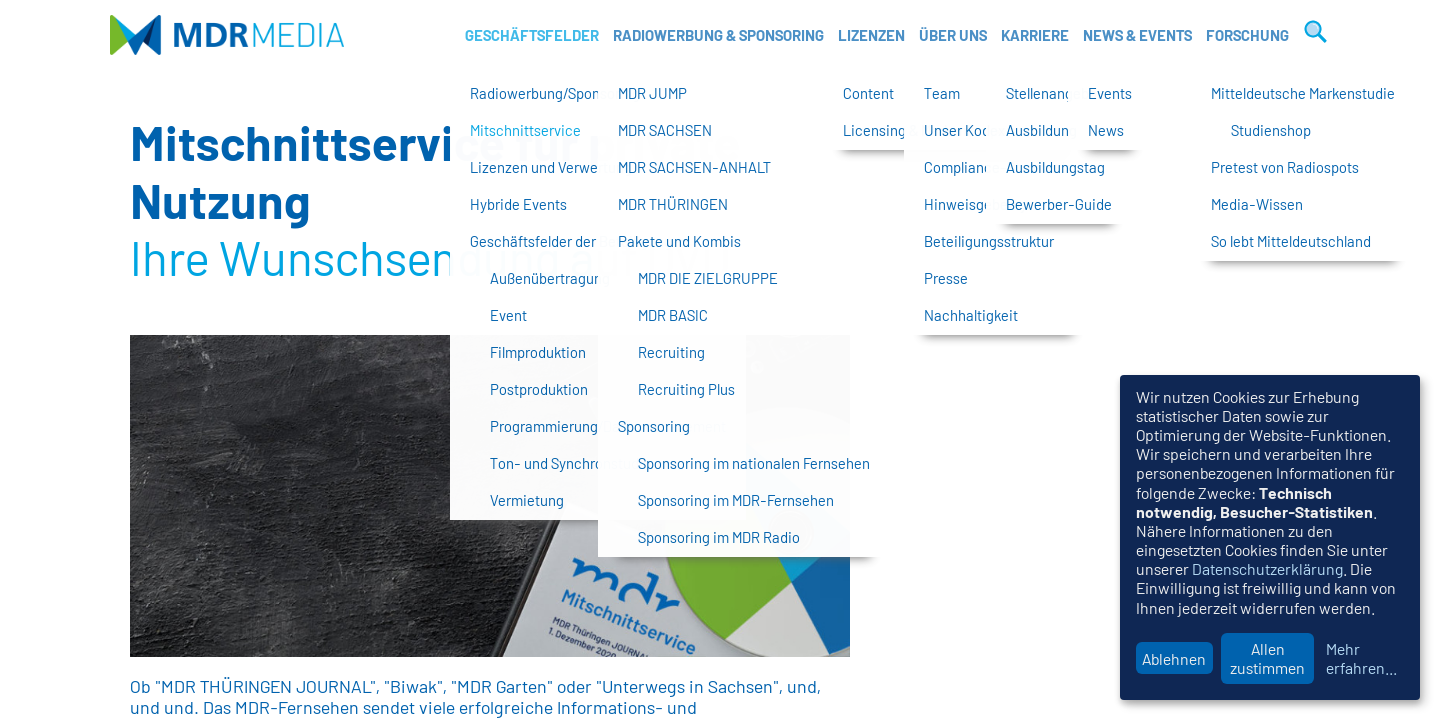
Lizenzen (871, 35)
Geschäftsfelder (532, 35)
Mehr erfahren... (1361, 658)
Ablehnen (1174, 658)
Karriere (1035, 35)
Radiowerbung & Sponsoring (718, 35)
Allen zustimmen (1267, 658)
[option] (490, 496)
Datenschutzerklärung (1267, 568)
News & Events (1137, 35)
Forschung (1247, 35)
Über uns (953, 35)
